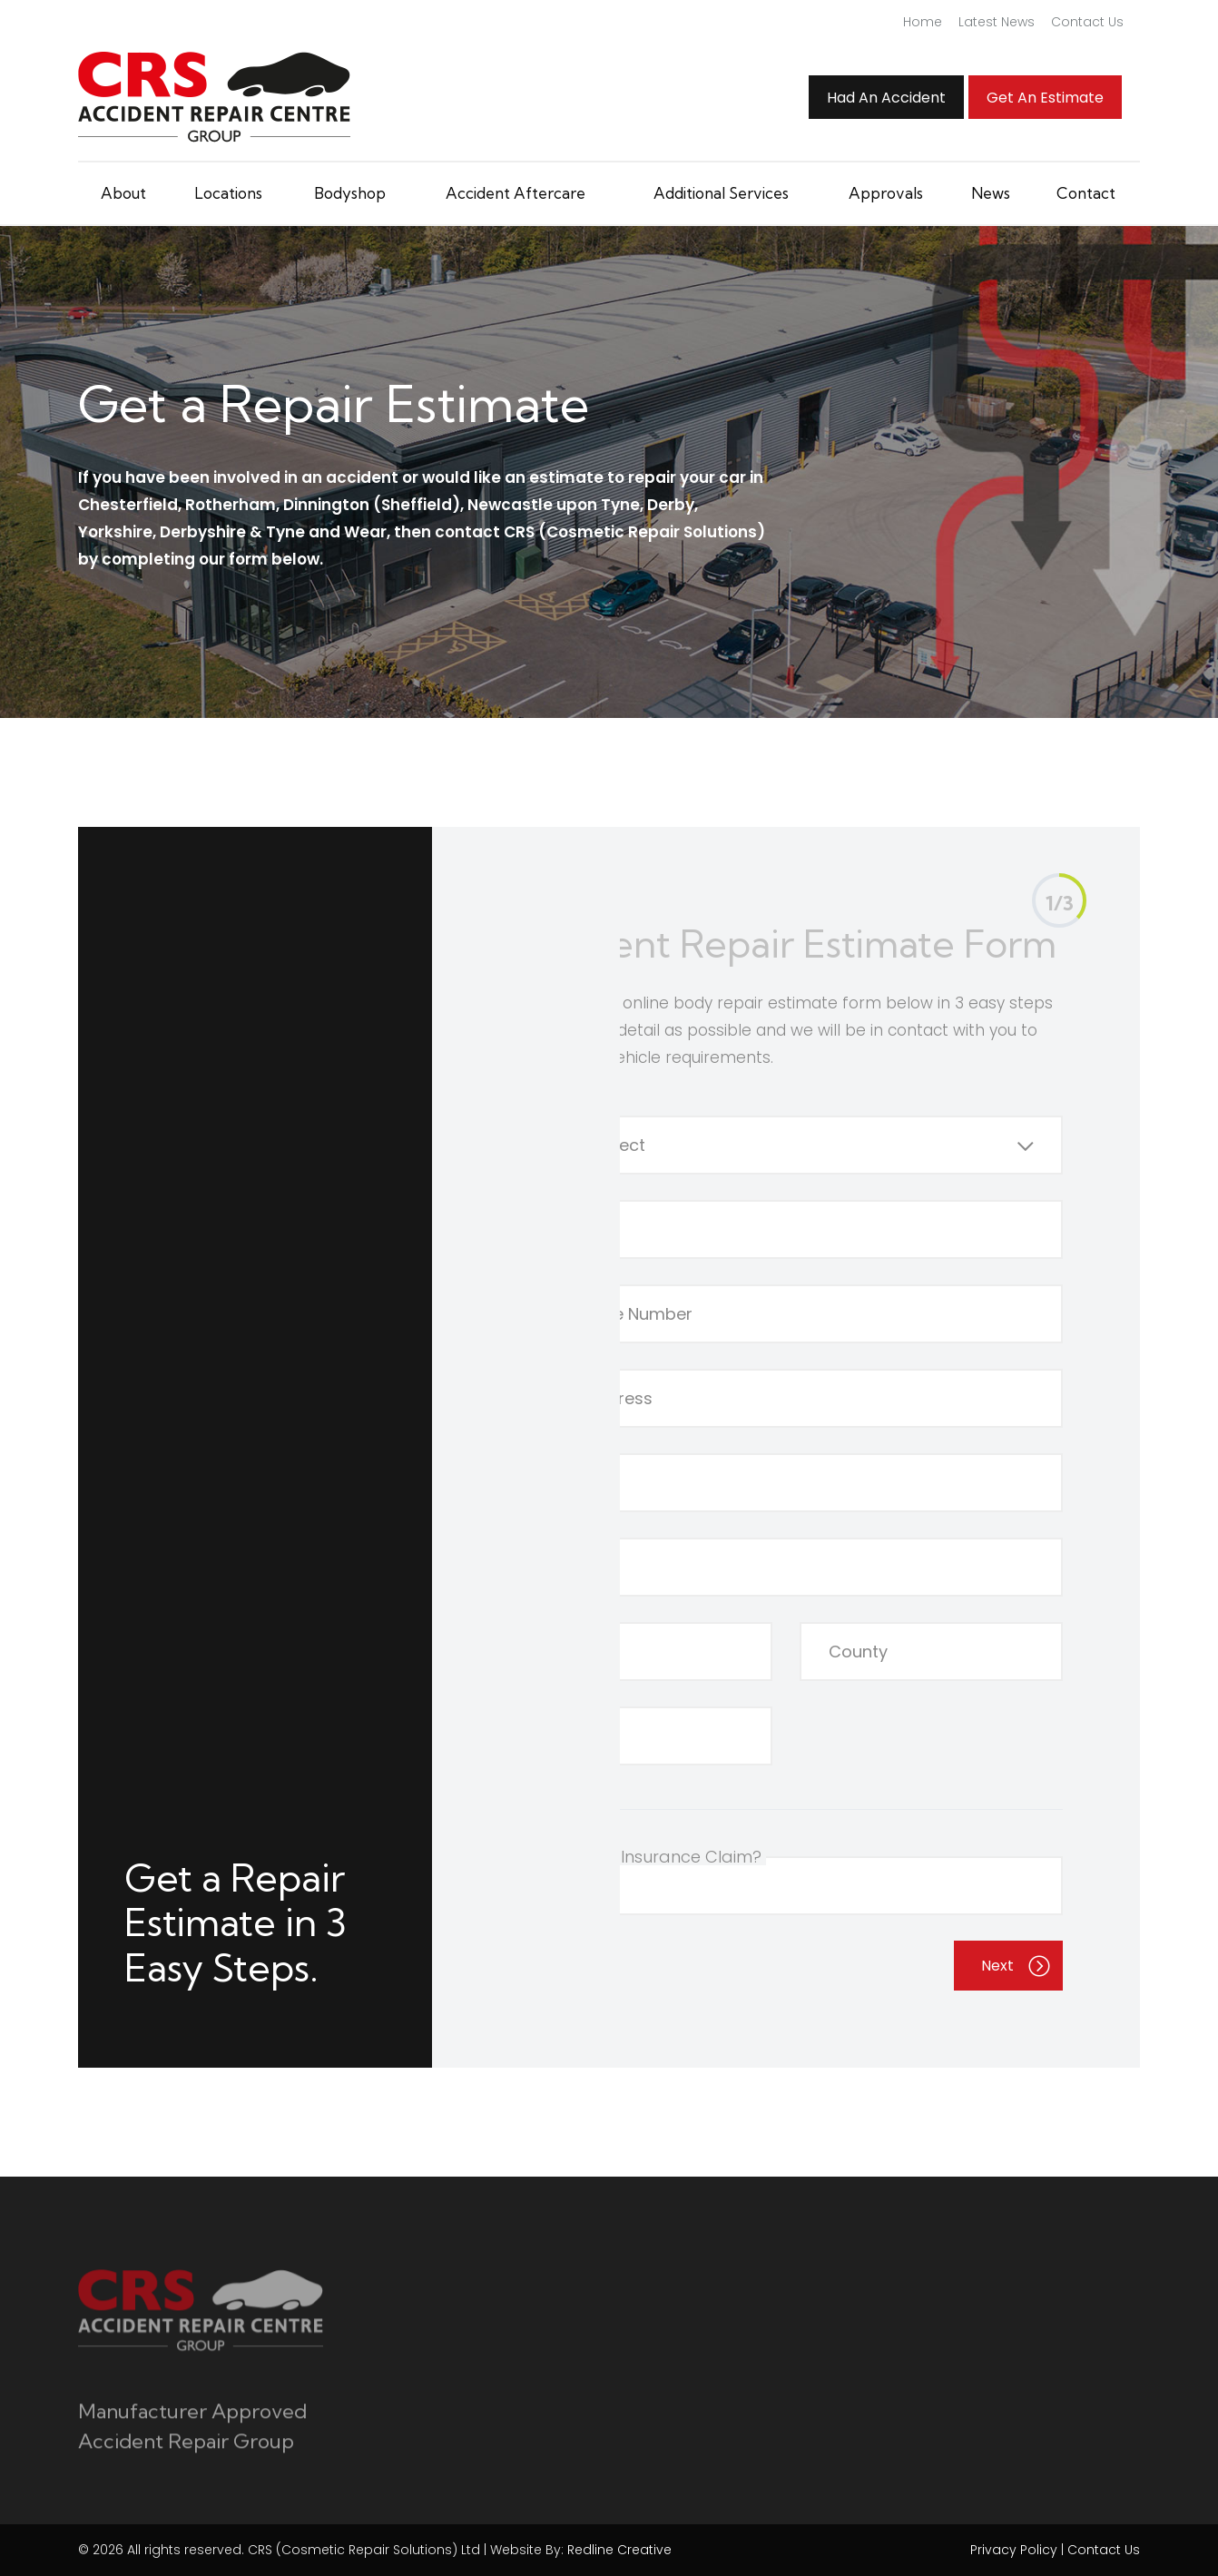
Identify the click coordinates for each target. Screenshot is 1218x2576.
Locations (228, 192)
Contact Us (1087, 22)
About (123, 192)
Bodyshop (350, 192)
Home (922, 22)
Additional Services (721, 192)
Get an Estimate (1045, 97)
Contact (1085, 192)
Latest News (996, 22)
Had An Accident (886, 97)
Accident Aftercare (515, 192)
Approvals (886, 192)
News (990, 192)
